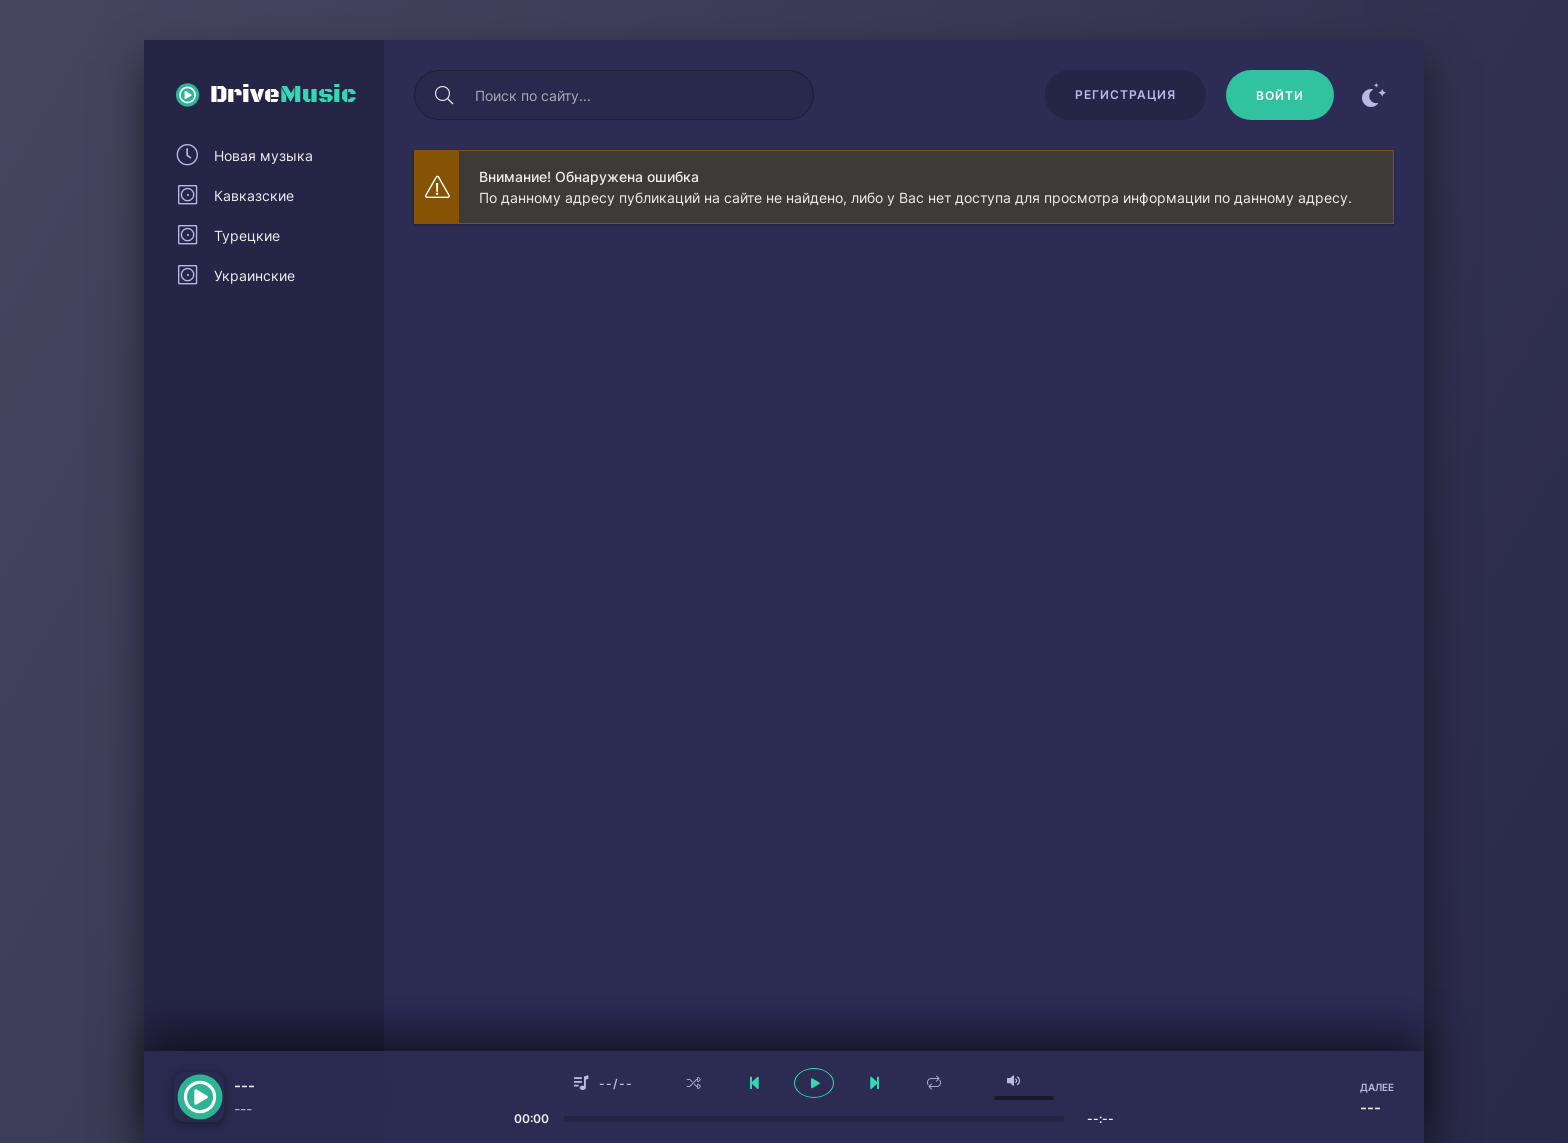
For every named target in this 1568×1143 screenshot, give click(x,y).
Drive (283, 95)
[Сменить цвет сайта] (1374, 95)
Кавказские (254, 195)
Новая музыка (263, 155)
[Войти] (1280, 95)
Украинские (254, 275)
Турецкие (247, 235)
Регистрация (1125, 94)
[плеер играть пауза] (814, 1083)
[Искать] (444, 95)
